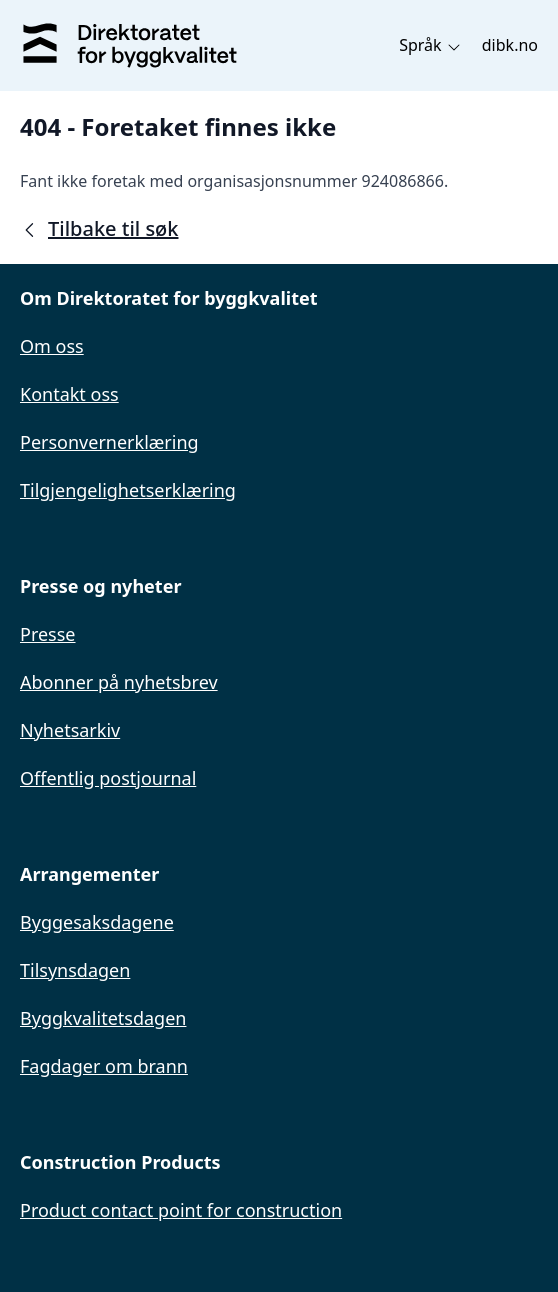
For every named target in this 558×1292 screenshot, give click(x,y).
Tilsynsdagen (75, 970)
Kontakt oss (69, 394)
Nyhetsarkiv (70, 730)
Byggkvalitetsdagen (103, 1018)
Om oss (52, 346)
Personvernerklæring (109, 442)
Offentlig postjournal (108, 778)
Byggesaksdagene (97, 922)
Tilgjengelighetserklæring (128, 490)
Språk (430, 45)
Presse (48, 634)
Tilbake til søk (99, 228)
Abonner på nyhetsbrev (119, 682)
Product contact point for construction (181, 1210)
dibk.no (510, 45)
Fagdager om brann (104, 1066)
